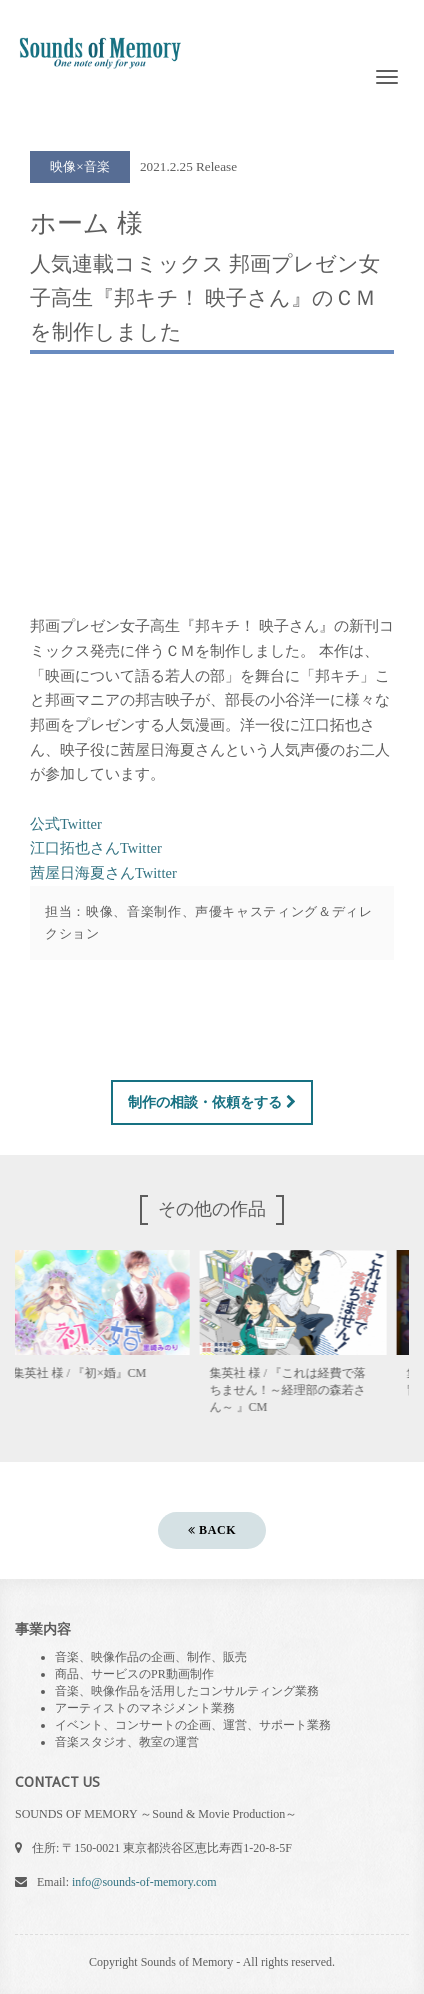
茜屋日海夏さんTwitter (103, 873)
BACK (212, 1530)
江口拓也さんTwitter (96, 848)
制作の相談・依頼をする (212, 1102)
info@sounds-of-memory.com (144, 1882)
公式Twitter (66, 824)
